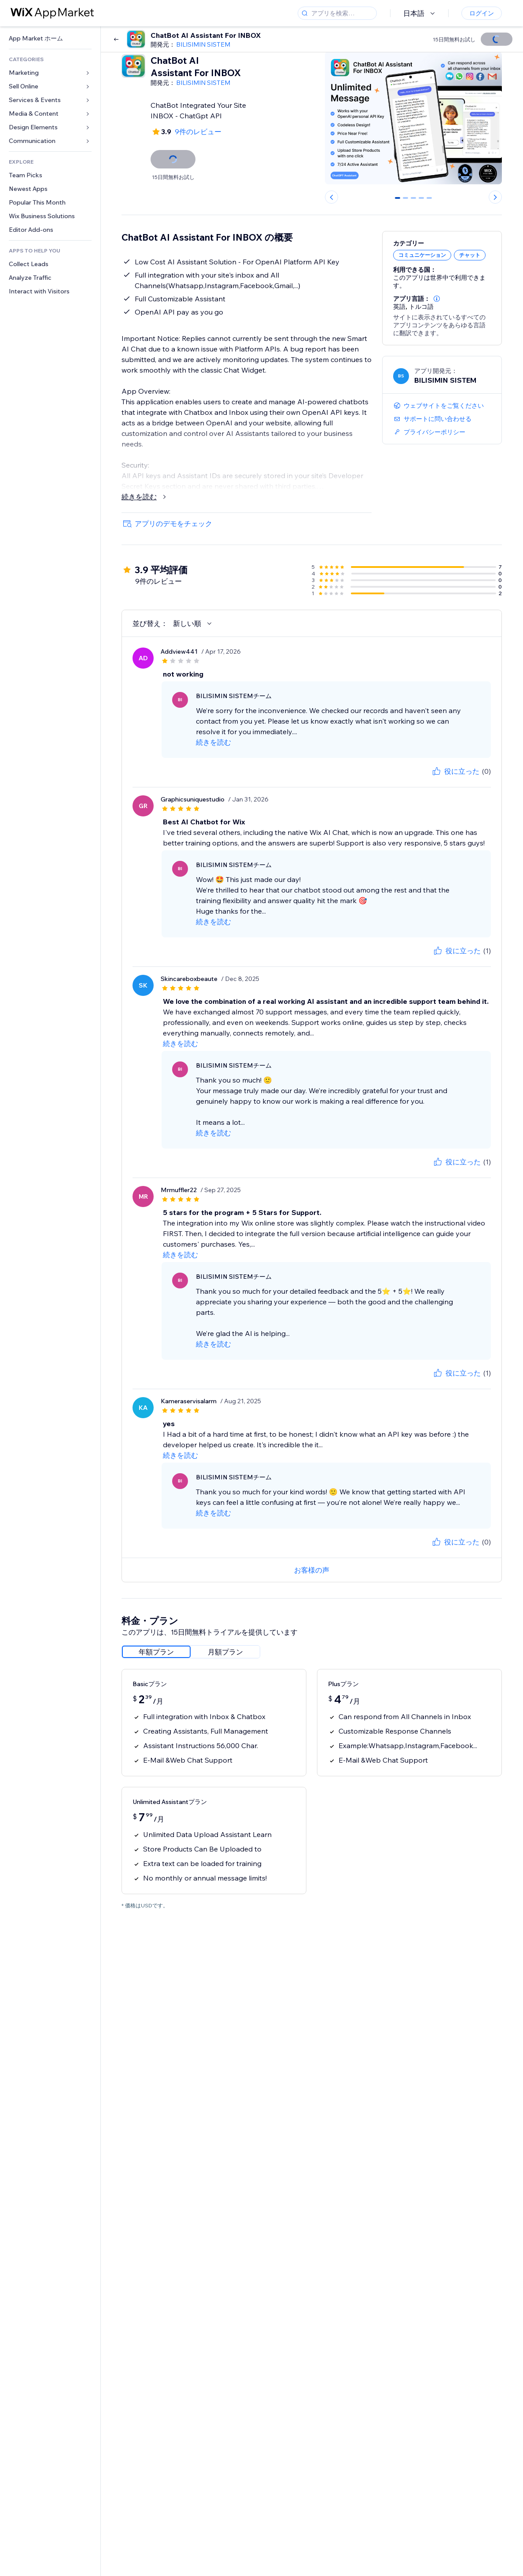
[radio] (156, 1652)
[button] (437, 299)
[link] (50, 38)
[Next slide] (495, 197)
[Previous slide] (331, 197)
